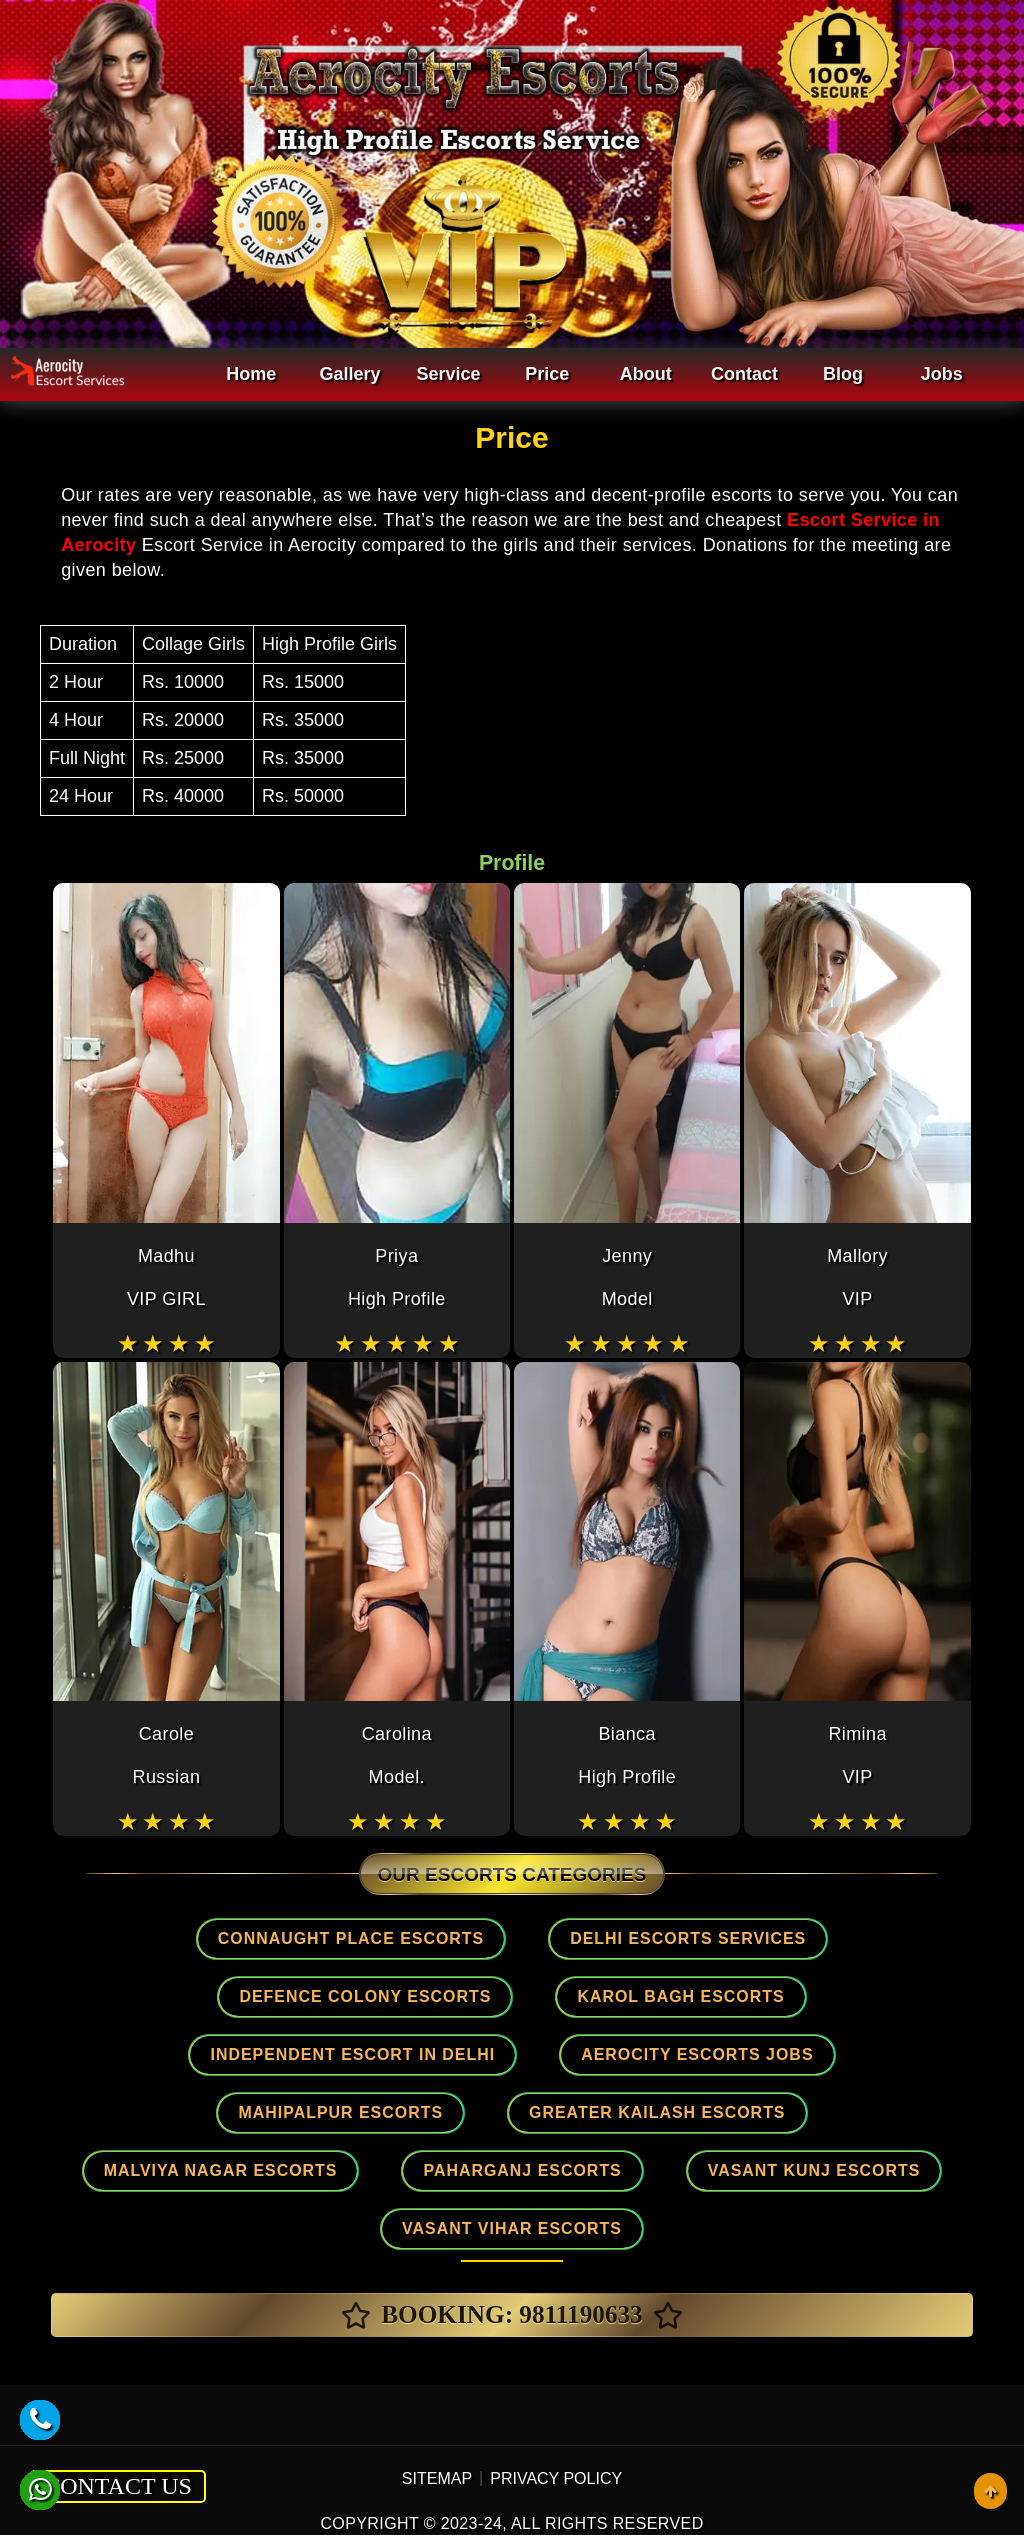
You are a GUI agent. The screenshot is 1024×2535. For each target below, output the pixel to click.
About (646, 374)
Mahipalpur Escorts (501, 2050)
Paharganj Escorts (521, 2106)
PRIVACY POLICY (556, 2410)
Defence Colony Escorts (207, 1994)
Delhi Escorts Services (673, 1938)
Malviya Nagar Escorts (243, 2106)
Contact (744, 374)
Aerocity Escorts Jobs (221, 2050)
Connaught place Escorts (364, 1938)
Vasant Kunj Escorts (790, 2106)
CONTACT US (118, 2418)
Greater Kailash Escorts (792, 2050)
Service (449, 374)
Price (547, 374)
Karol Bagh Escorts (497, 1994)
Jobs (942, 374)
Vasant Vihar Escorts (512, 2162)
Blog (843, 374)
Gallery (349, 374)
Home (251, 374)
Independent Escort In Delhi (801, 1994)
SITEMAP (437, 2410)
